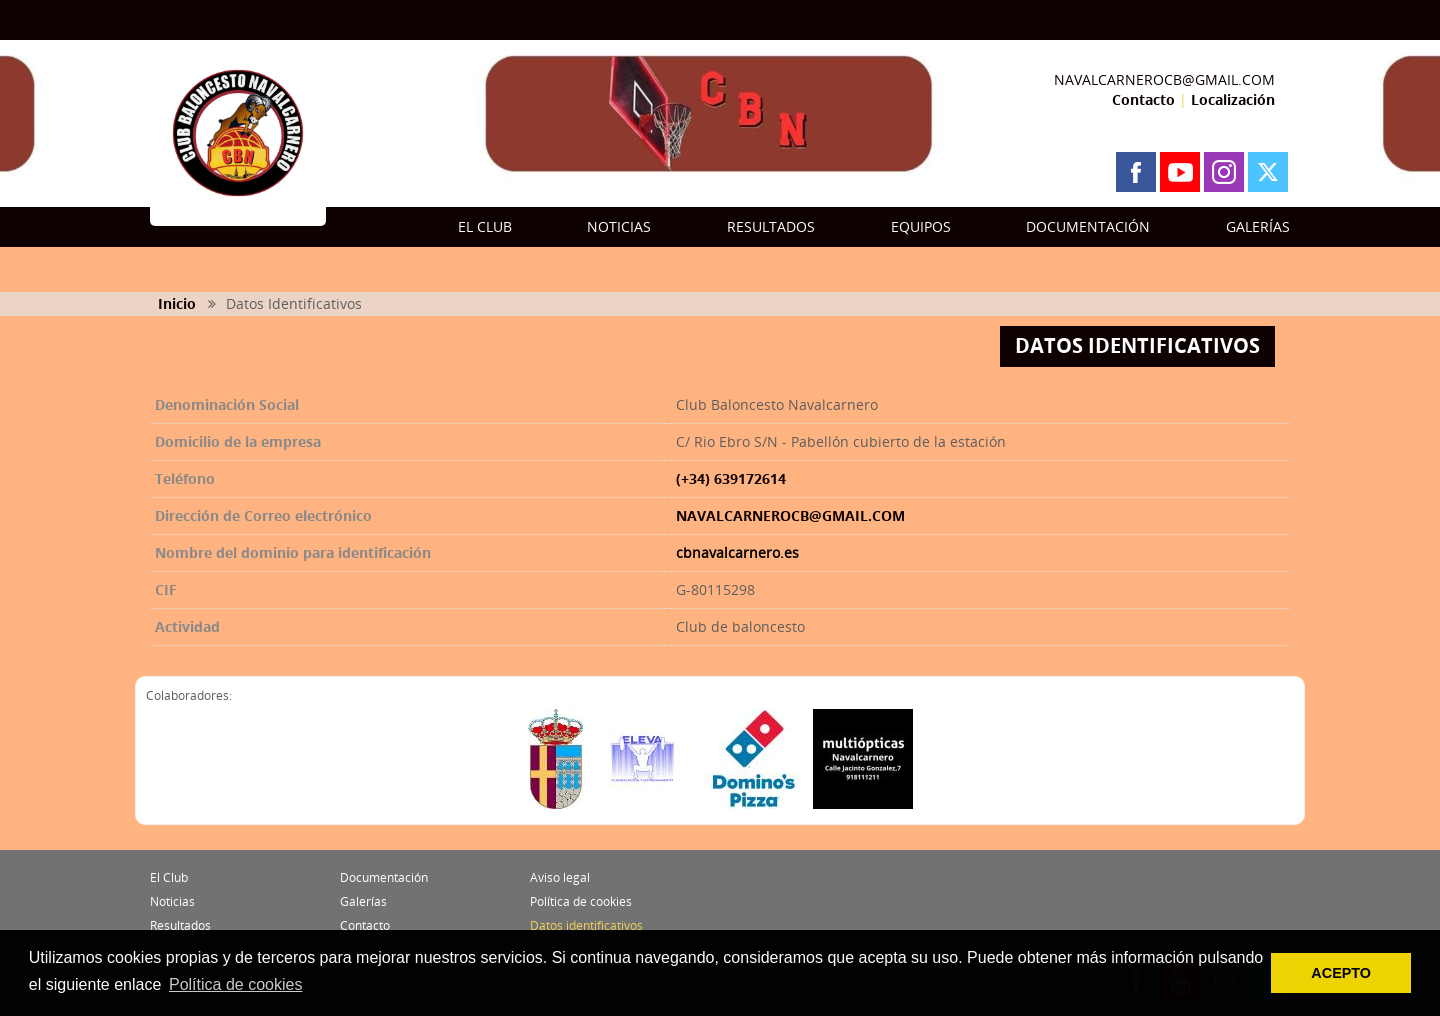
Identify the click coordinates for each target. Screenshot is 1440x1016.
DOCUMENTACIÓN (1088, 226)
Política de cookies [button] (235, 984)
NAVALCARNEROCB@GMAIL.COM (1164, 79)
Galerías (363, 901)
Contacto (1143, 99)
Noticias (172, 901)
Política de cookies (581, 901)
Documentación (384, 877)
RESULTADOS (771, 226)
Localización (1233, 99)
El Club (169, 877)
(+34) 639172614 (731, 478)
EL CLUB (485, 226)
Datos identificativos (586, 925)
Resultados (180, 925)
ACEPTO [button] (1341, 973)
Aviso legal (560, 877)
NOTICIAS (619, 226)
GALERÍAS (1258, 226)
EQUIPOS (921, 226)
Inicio (177, 303)
